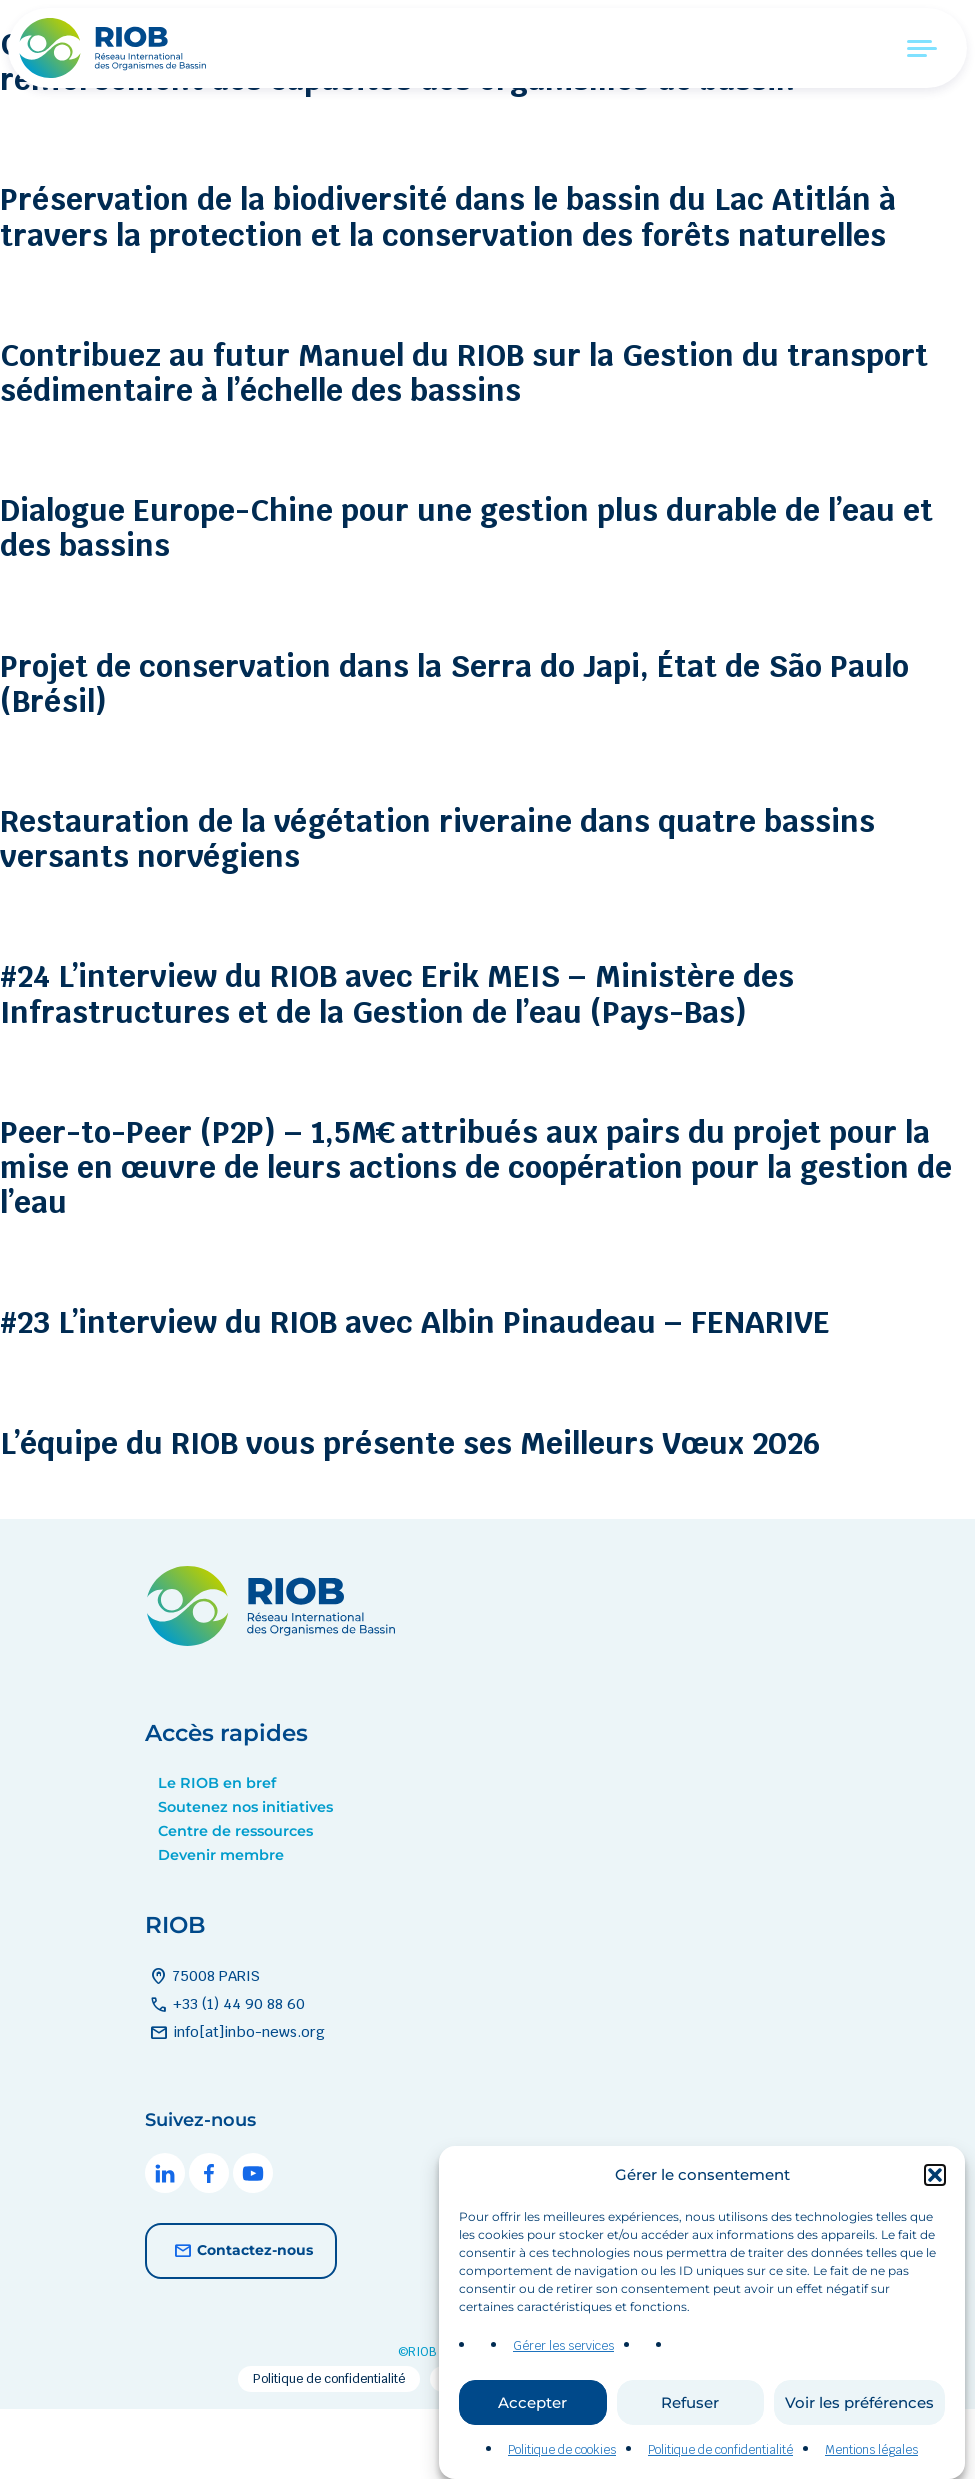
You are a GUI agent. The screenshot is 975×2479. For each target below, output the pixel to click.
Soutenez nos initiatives (245, 1878)
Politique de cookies (562, 2467)
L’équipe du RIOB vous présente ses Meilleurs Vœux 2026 (476, 1511)
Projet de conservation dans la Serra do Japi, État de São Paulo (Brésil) (471, 752)
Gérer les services (563, 2363)
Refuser (690, 2418)
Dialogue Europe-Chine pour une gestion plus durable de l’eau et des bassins (473, 597)
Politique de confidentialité (720, 2467)
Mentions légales (871, 2467)
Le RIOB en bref (217, 1854)
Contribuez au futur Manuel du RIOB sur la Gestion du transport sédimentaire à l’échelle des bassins (448, 441)
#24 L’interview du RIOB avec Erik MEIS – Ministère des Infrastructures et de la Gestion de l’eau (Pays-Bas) (459, 1063)
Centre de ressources (235, 1902)
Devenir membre (221, 1926)
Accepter (532, 2418)
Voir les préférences (859, 2418)
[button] (935, 2191)
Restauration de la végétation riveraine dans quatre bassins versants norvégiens (433, 907)
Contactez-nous (241, 2322)
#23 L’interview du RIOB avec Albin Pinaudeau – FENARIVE (480, 1391)
